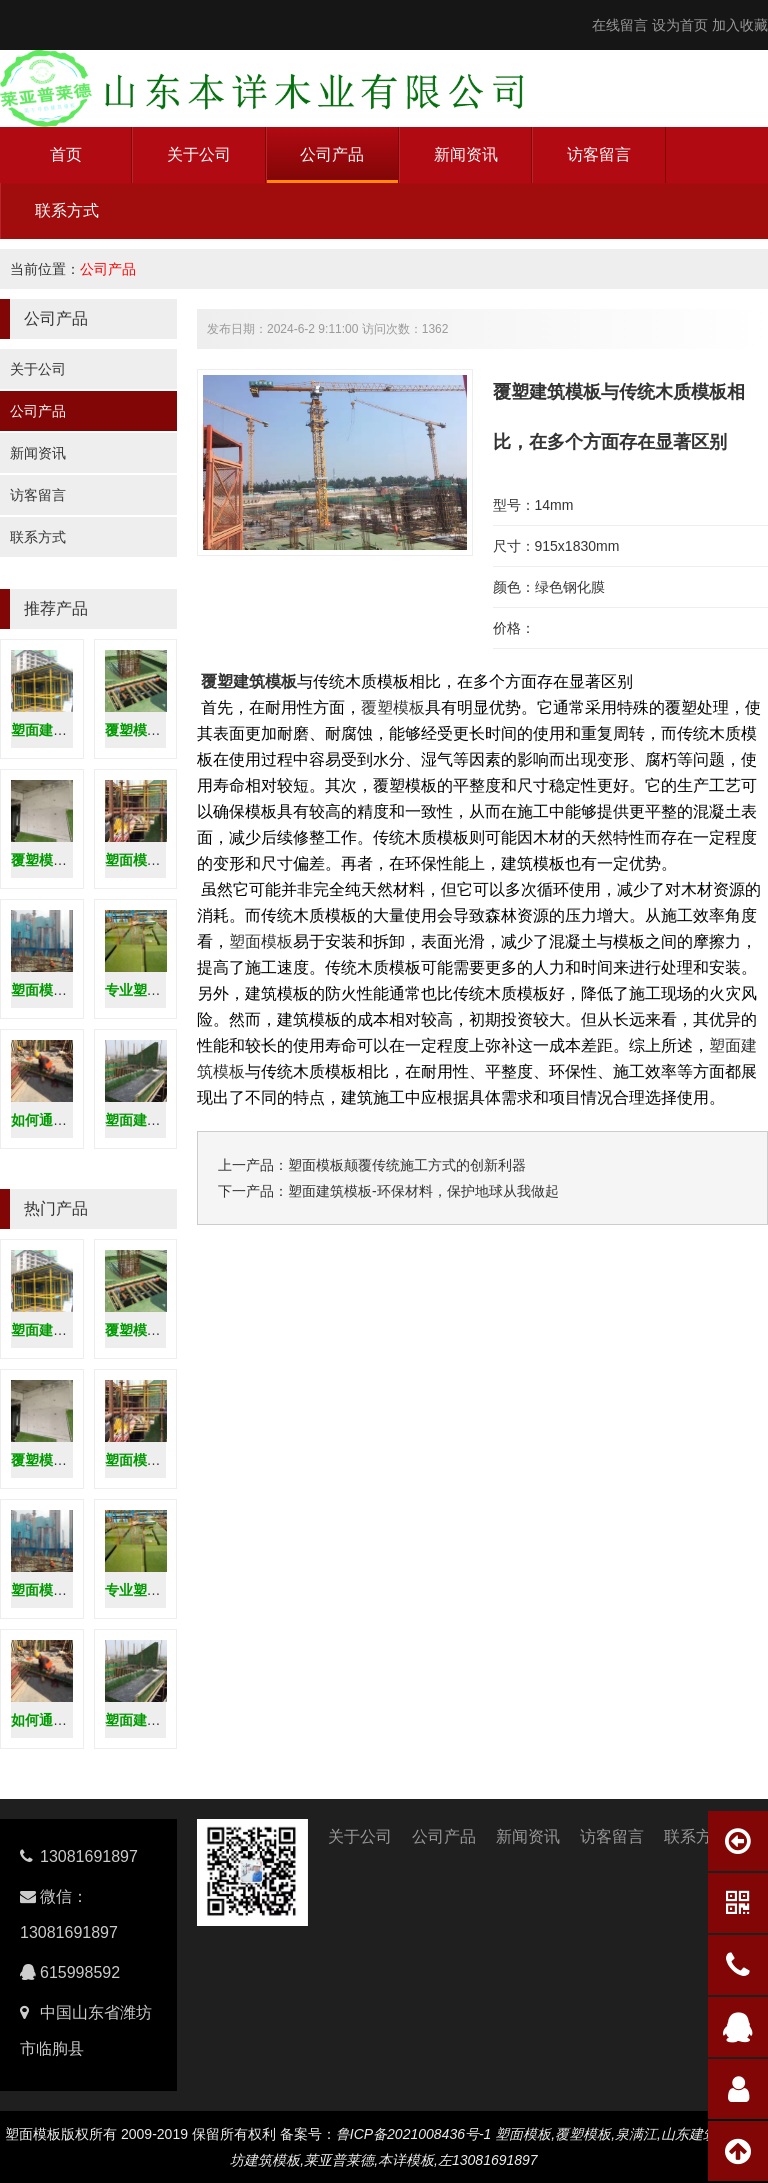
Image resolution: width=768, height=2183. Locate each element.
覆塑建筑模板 (249, 681)
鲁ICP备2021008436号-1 (414, 2134)
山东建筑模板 (703, 2134)
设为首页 (680, 25)
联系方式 (67, 210)
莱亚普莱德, (341, 2160)
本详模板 (406, 2160)
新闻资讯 (466, 154)
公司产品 (332, 154)
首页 (66, 154)
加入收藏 (740, 25)
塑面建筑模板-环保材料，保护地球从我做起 (423, 1191)
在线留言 (620, 25)
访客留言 (599, 154)
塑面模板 (261, 941)
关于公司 (199, 154)
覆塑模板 (393, 707)
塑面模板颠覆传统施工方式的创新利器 (407, 1165)
